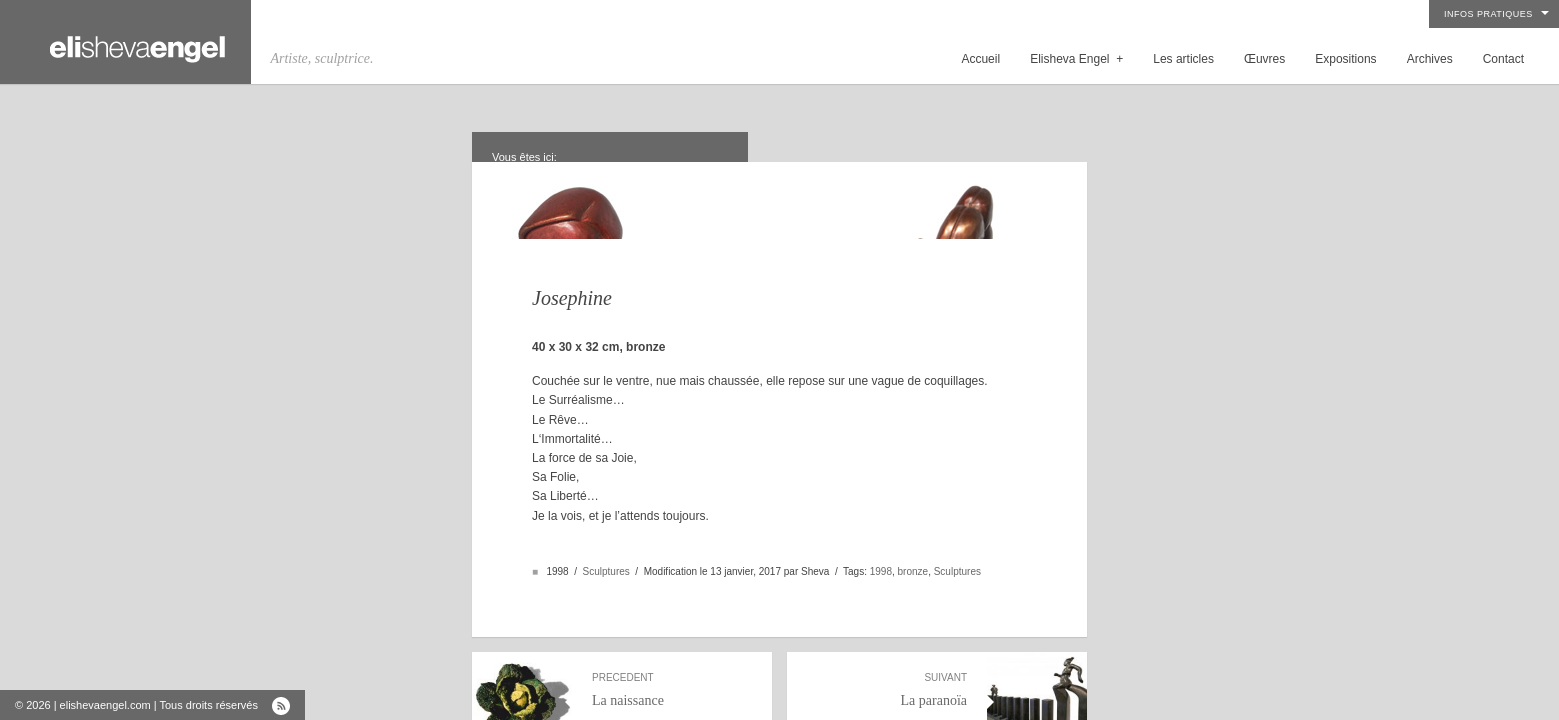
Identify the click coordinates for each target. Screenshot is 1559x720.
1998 (881, 545)
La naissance (672, 664)
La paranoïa (887, 664)
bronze (913, 545)
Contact (1503, 59)
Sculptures (606, 545)
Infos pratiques (1488, 14)
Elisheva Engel (1076, 59)
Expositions (1345, 59)
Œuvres (1264, 59)
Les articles (1183, 59)
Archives (1430, 59)
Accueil (980, 59)
